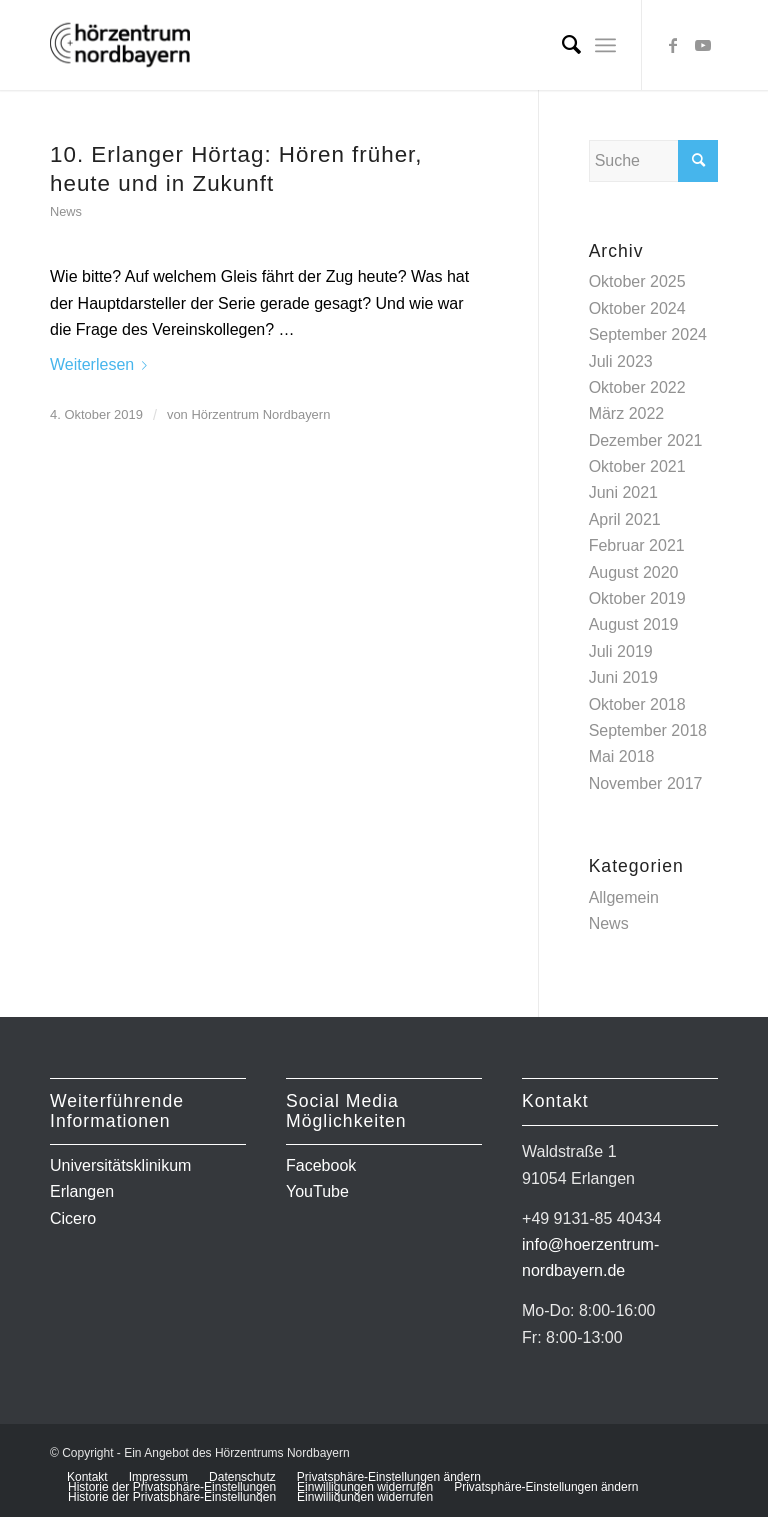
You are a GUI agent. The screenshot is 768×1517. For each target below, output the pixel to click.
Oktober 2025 (637, 281)
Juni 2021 (623, 492)
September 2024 (648, 334)
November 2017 (646, 783)
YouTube (317, 1191)
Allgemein (624, 897)
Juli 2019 (621, 651)
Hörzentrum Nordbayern (260, 414)
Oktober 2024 (637, 308)
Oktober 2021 (637, 466)
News (66, 211)
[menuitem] (561, 45)
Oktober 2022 (637, 387)
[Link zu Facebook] (673, 45)
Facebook (321, 1165)
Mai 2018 (622, 756)
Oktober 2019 (637, 598)
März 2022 (627, 413)
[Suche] (561, 45)
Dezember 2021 (646, 440)
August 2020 (634, 572)
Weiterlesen (102, 364)
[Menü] (605, 45)
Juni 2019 (623, 677)
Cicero (73, 1218)
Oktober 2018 (637, 704)
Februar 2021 (637, 545)
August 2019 (634, 624)
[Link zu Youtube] (703, 45)
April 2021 (625, 519)
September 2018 (648, 730)
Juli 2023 (621, 361)
